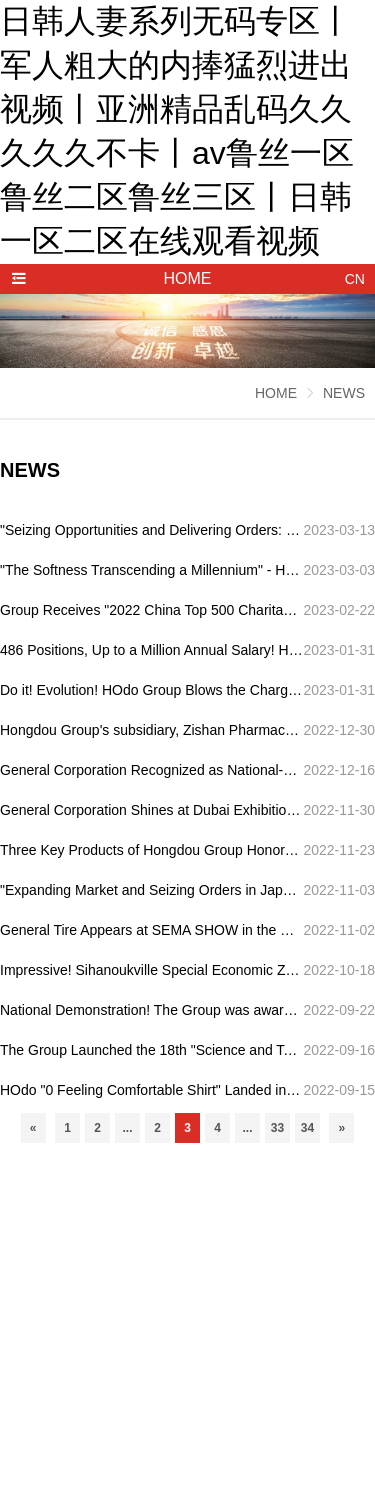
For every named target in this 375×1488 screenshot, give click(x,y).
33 (277, 1128)
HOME (276, 393)
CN (355, 279)
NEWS (344, 393)
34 (307, 1128)
